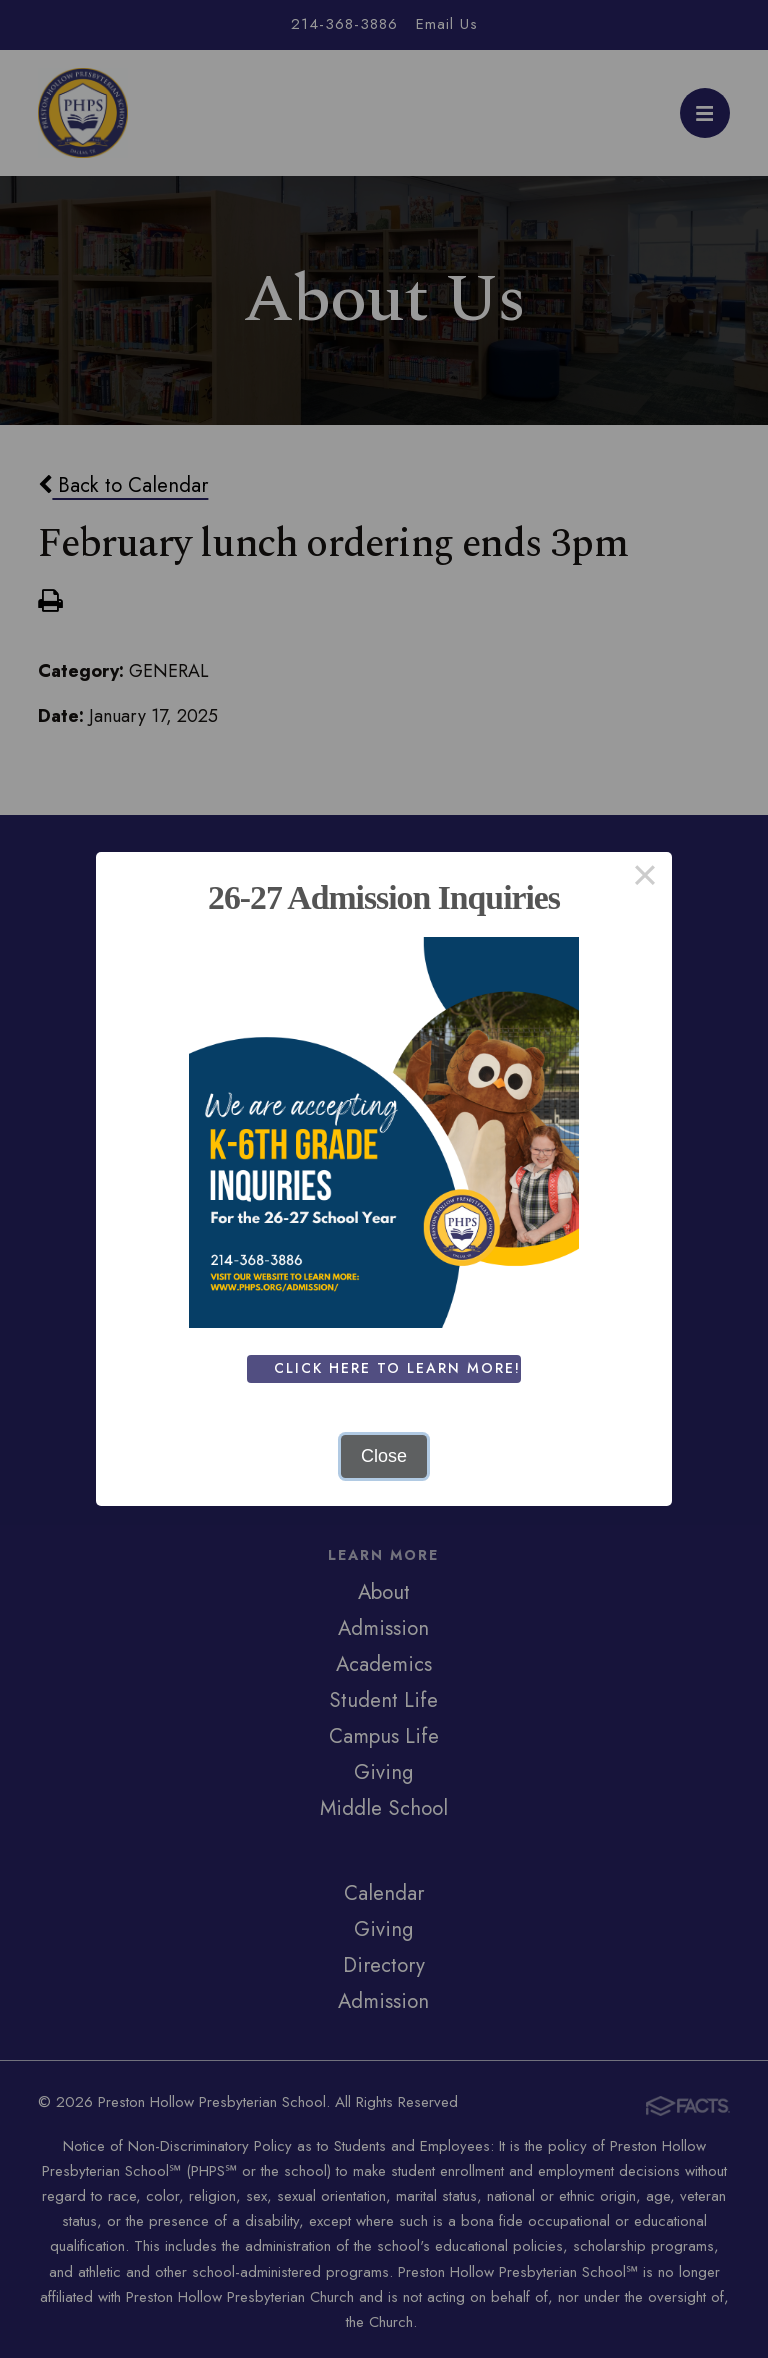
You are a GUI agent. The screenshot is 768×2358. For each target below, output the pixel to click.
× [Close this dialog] (644, 879)
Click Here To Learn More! (402, 1368)
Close (384, 1456)
